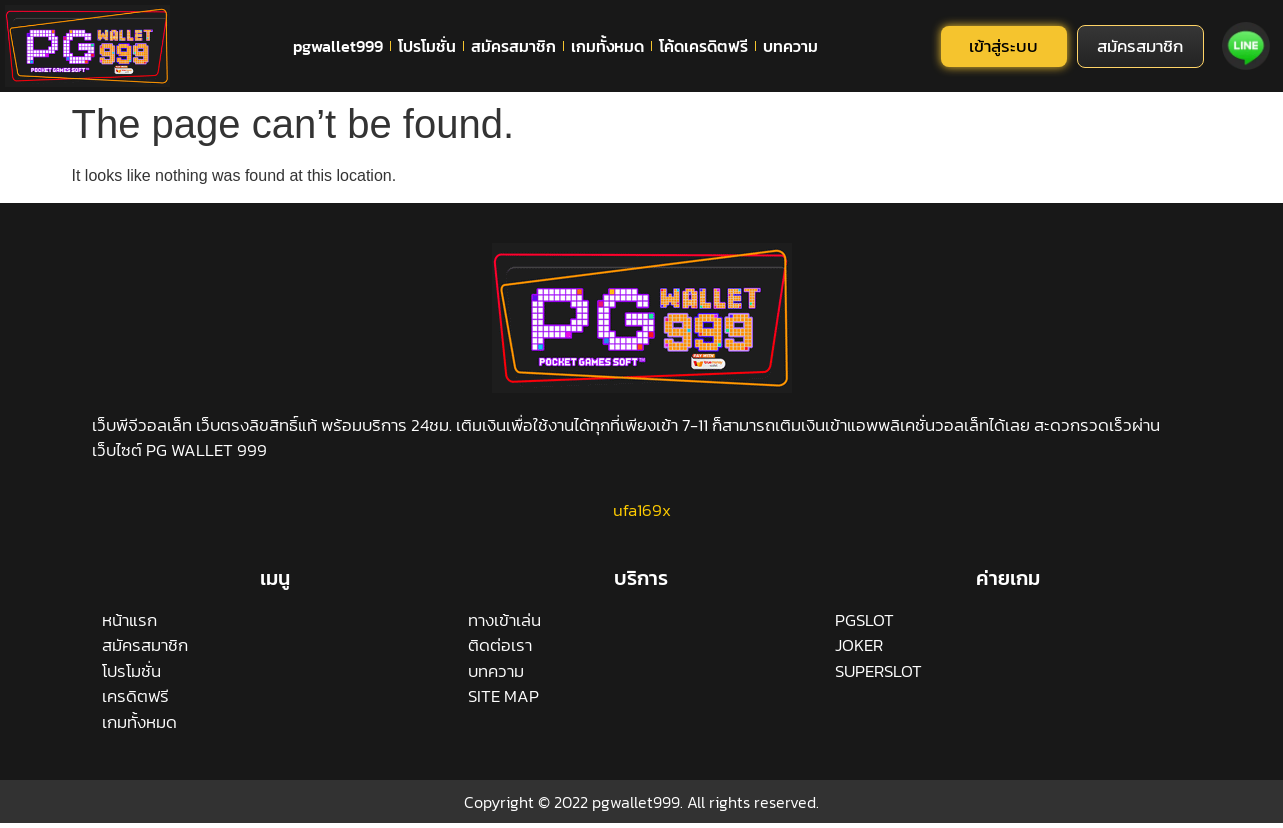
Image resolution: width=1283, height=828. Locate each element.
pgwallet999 (338, 46)
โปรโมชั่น (427, 46)
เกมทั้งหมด (607, 46)
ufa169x (642, 510)
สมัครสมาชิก (513, 46)
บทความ (790, 46)
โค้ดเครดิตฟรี (703, 46)
